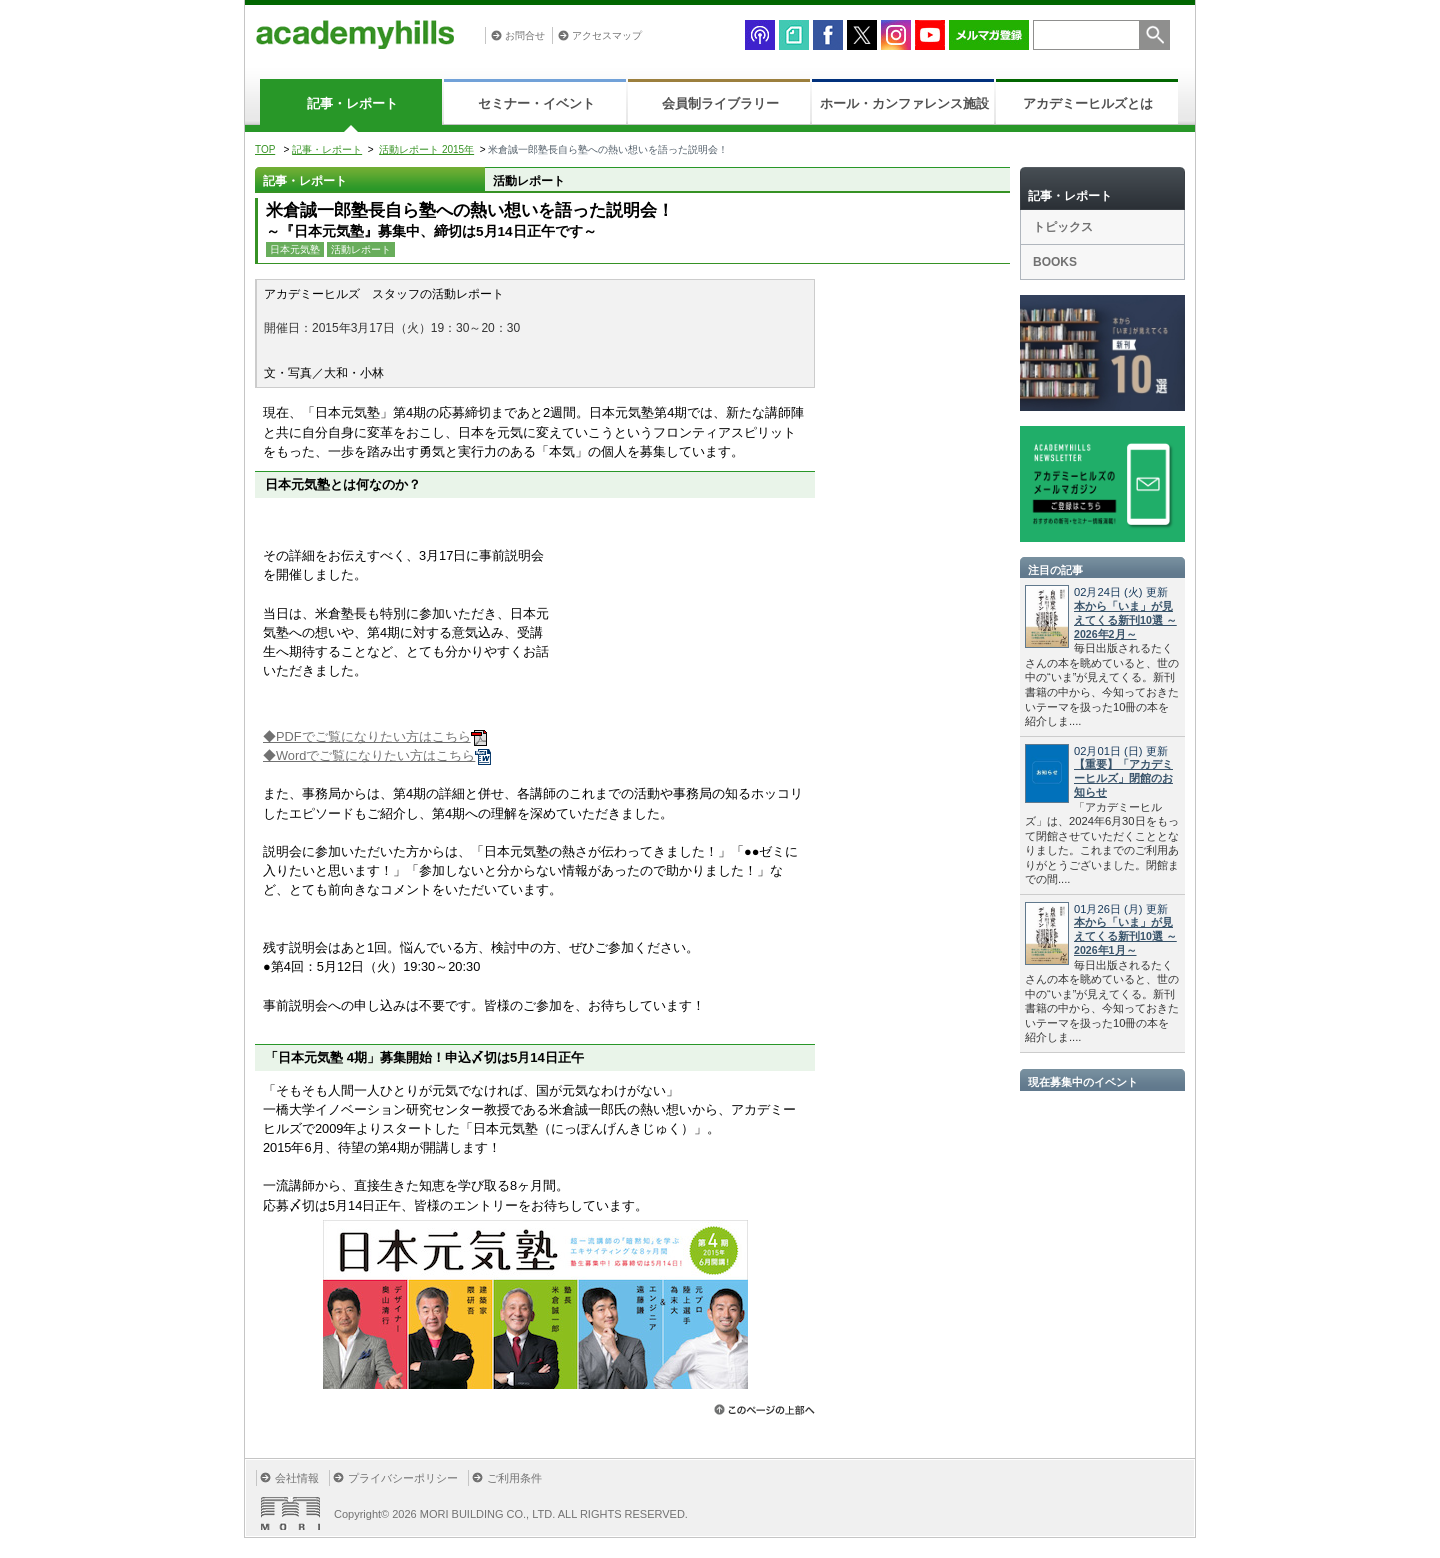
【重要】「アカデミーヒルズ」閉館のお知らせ (1123, 778)
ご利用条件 (514, 1478)
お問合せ (525, 35)
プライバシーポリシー (403, 1478)
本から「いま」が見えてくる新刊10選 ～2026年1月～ (1125, 936)
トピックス (1063, 227)
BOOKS (1055, 262)
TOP (265, 149)
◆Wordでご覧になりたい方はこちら (377, 755)
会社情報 (297, 1478)
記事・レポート (352, 103)
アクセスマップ (607, 35)
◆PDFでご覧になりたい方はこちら (375, 736)
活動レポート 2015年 (426, 149)
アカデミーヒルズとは (1088, 103)
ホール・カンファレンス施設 (904, 103)
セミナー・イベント (536, 103)
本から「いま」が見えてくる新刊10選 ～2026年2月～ (1125, 620)
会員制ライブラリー (720, 103)
